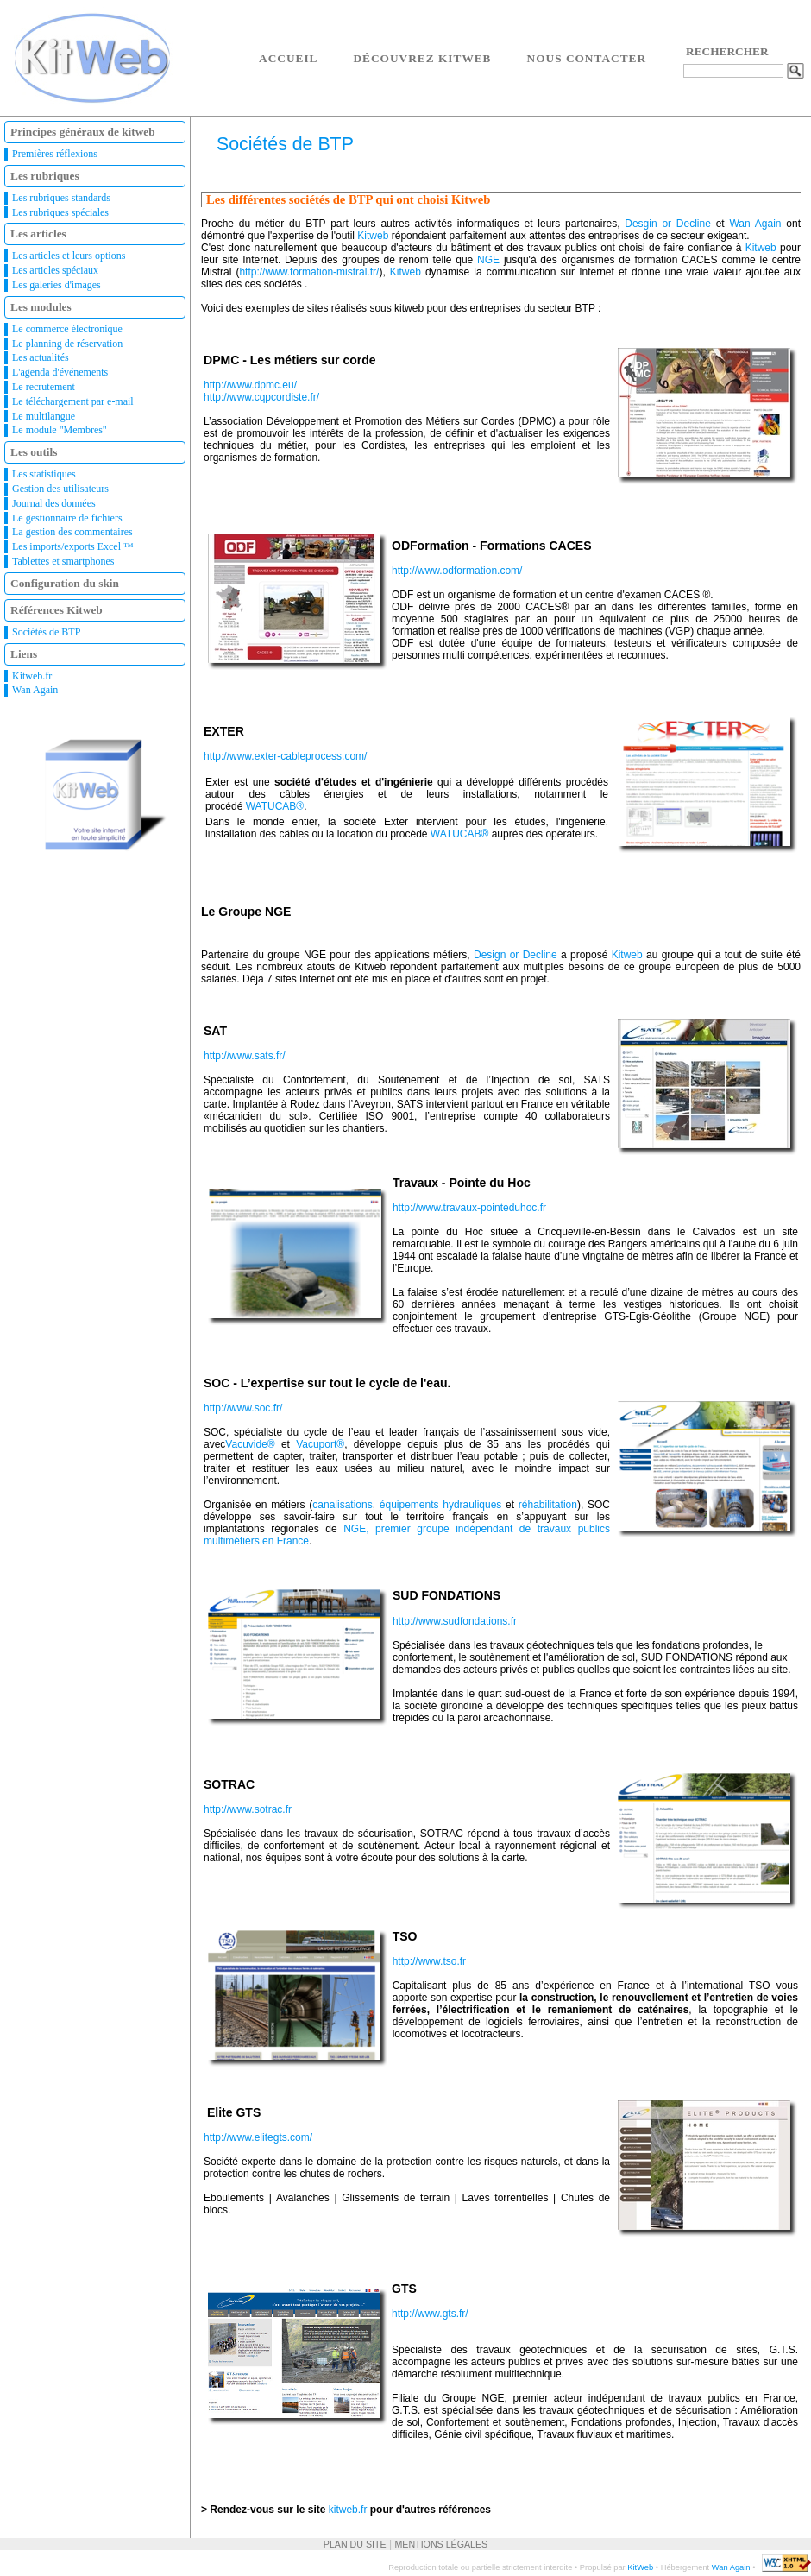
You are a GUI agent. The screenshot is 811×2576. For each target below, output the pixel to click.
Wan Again (35, 690)
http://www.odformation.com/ (457, 571)
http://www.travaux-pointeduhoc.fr (469, 1208)
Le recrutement (43, 387)
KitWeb (640, 2567)
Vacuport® (320, 1444)
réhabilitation (548, 1505)
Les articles (38, 233)
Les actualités (40, 357)
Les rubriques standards (61, 198)
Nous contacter (587, 58)
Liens (23, 653)
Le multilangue (43, 416)
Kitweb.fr (32, 676)
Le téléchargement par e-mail (73, 401)
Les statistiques (44, 474)
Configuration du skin (64, 583)
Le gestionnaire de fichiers (67, 518)
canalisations (342, 1505)
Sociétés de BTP (46, 632)
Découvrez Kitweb (422, 58)
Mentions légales (440, 2544)
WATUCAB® (275, 806)
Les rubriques (44, 175)
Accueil (288, 58)
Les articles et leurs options (68, 255)
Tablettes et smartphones (63, 561)
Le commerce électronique (67, 329)
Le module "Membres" (59, 430)
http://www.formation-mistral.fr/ (309, 272)
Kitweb (372, 236)
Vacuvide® (249, 1444)
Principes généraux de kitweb (82, 131)
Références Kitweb (56, 609)
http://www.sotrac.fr (248, 1809)
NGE (488, 260)
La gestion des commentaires (72, 532)
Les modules (41, 306)
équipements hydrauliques (441, 1505)
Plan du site (355, 2544)
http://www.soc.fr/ (243, 1408)
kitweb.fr (348, 2509)
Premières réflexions (54, 154)
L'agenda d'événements (60, 372)
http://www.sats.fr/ (245, 1056)
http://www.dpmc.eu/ (250, 385)
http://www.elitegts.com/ (258, 2137)
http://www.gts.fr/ (430, 2314)
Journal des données (54, 503)
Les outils (33, 451)
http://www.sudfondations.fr (455, 1621)
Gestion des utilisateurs (60, 489)
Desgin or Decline (668, 224)
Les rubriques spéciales (60, 212)
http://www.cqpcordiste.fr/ (261, 397)
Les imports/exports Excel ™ (73, 546)
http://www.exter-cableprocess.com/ (285, 756)
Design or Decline (515, 955)
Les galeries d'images (56, 285)
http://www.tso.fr (429, 1961)
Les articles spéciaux (55, 270)
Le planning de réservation (67, 344)
